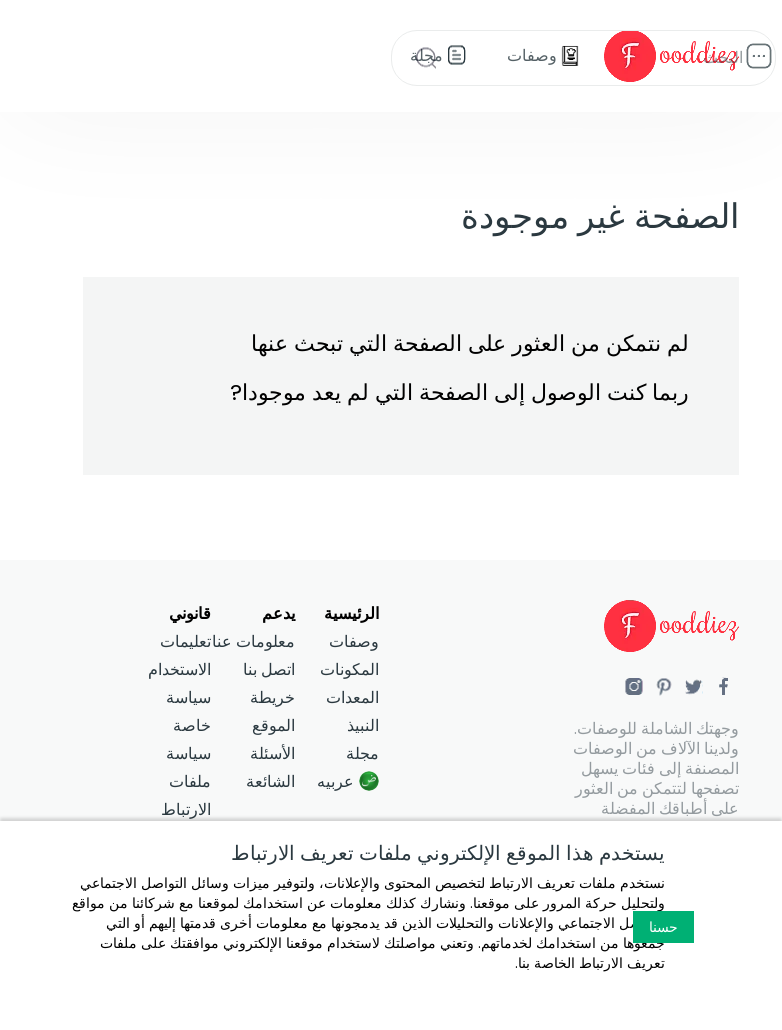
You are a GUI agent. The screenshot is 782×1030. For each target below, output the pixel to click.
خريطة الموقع (272, 711)
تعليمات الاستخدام (179, 655)
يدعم (278, 613)
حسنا (663, 927)
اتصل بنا (269, 669)
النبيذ (363, 725)
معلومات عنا (253, 641)
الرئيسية (351, 613)
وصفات (354, 641)
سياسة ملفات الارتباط (186, 781)
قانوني (190, 613)
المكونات (349, 669)
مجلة (362, 753)
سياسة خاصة (188, 711)
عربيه (335, 781)
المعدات (352, 697)
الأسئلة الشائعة (270, 767)
